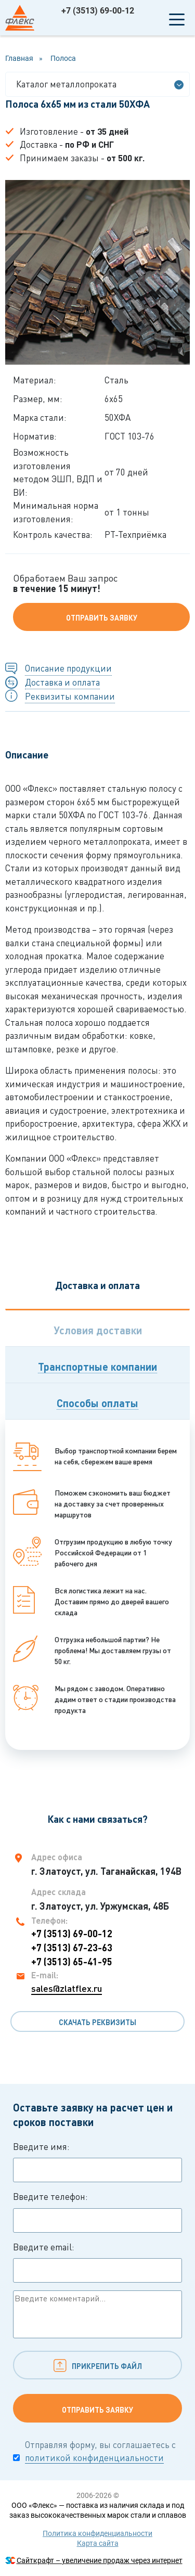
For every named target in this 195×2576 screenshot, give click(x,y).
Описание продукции (68, 668)
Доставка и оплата (62, 682)
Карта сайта (98, 2543)
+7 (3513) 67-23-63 (71, 1947)
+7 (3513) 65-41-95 (71, 1961)
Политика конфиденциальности (97, 2533)
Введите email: (97, 2262)
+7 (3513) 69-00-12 (97, 11)
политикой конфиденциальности (94, 2457)
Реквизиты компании (70, 696)
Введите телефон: (97, 2212)
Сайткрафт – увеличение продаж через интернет (100, 2560)
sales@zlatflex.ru (66, 1988)
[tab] (97, 1328)
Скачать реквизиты (97, 2022)
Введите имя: (97, 2162)
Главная (19, 58)
